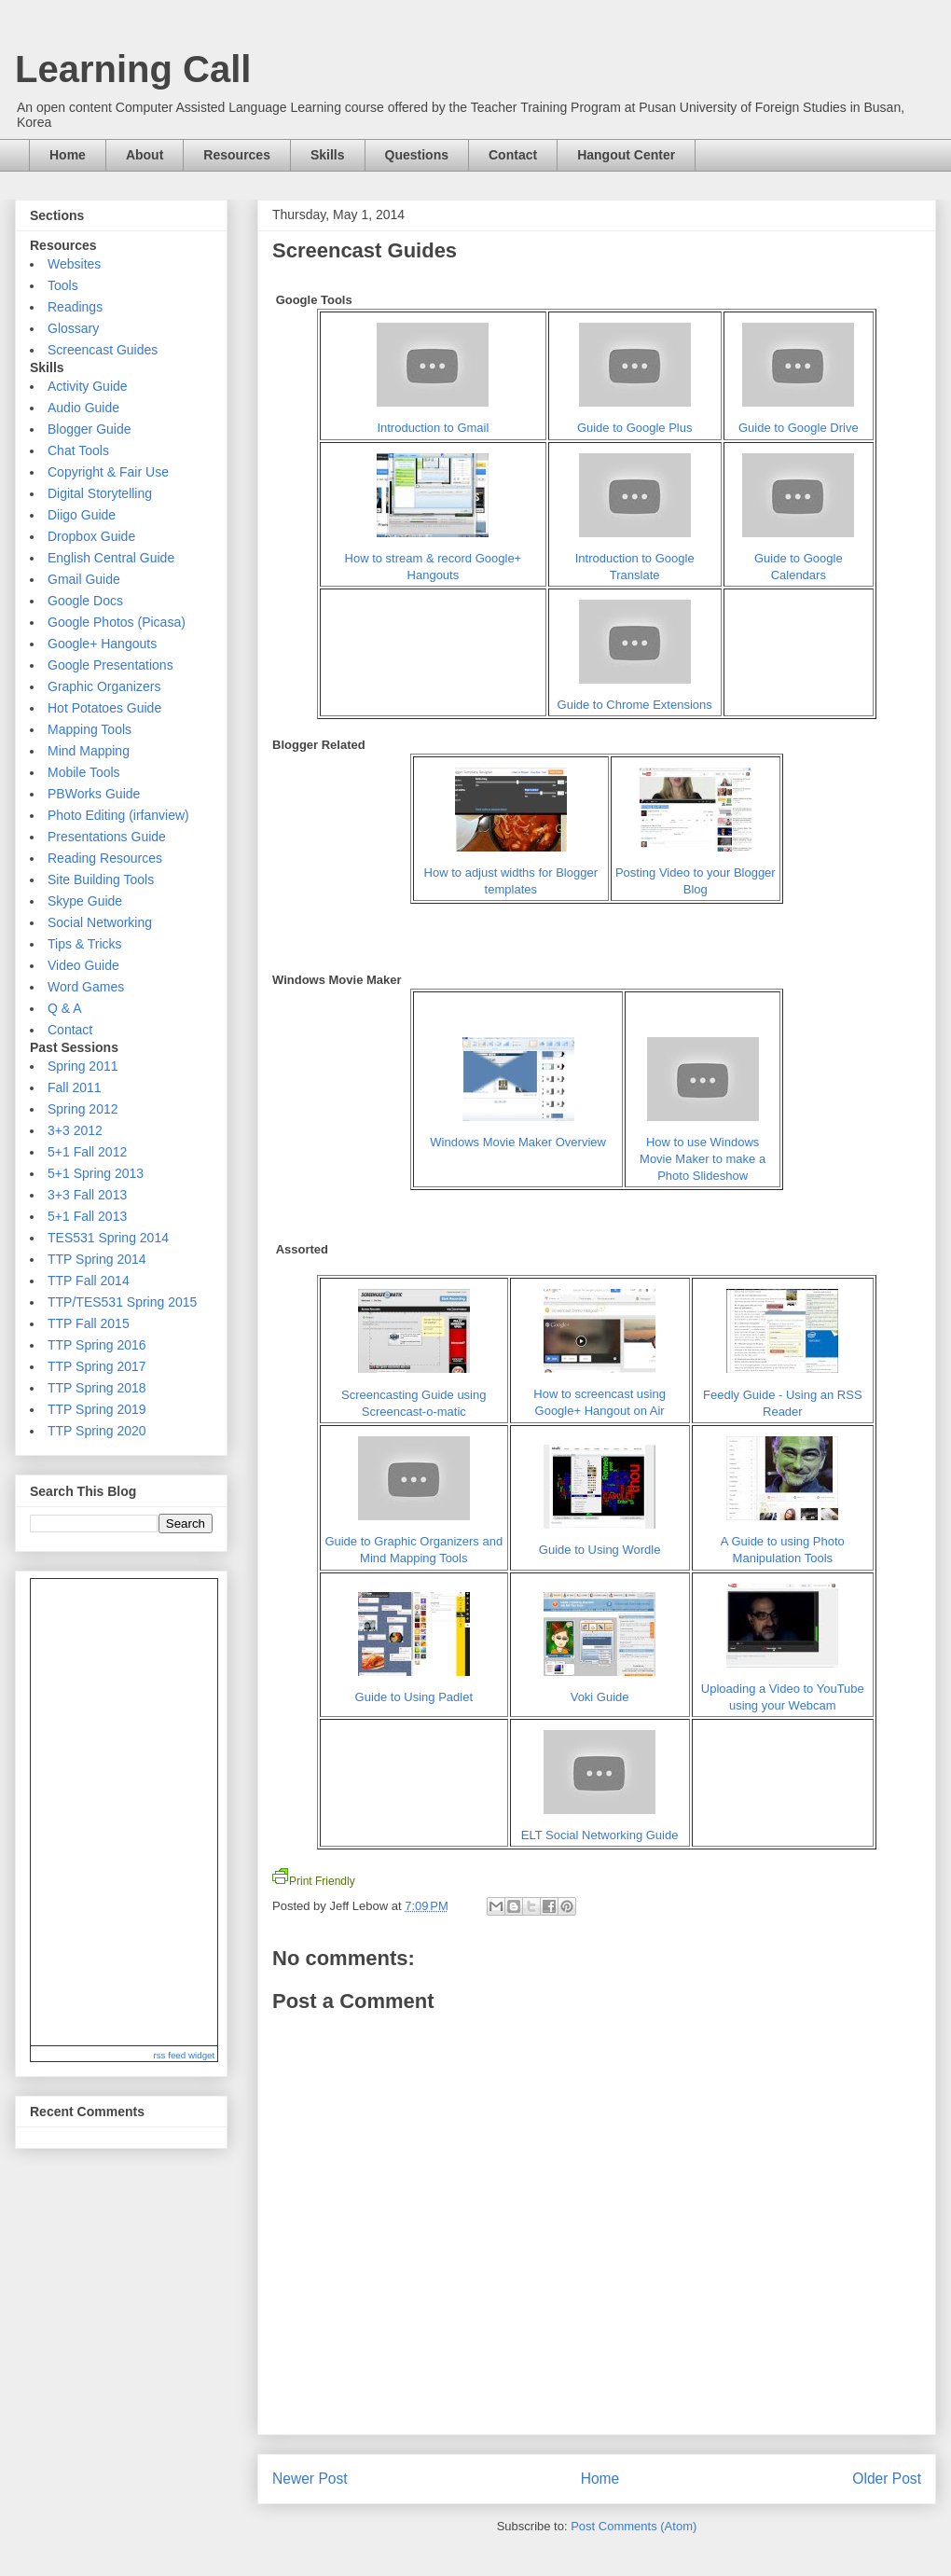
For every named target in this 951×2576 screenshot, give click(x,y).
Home (67, 154)
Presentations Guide (107, 836)
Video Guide (83, 965)
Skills (327, 154)
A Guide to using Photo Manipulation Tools (782, 1541)
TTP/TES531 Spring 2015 (122, 1302)
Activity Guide (88, 386)
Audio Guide (83, 407)
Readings (75, 306)
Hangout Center (626, 154)
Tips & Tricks (85, 943)
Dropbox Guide (91, 536)
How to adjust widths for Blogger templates (511, 872)
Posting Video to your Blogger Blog (695, 872)
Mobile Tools (84, 772)
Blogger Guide (89, 429)
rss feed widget (183, 2055)
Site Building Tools (101, 879)
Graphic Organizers (104, 686)
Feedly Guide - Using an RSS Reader (782, 1394)
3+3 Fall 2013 (87, 1194)
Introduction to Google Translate (635, 558)
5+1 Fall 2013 (87, 1216)
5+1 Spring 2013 (96, 1173)
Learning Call (133, 69)
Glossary (73, 328)
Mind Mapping (89, 750)
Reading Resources (105, 858)
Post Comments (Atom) (633, 2526)
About (144, 154)
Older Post (886, 2478)
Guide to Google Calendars (798, 558)
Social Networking (100, 922)
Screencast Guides (103, 349)
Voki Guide (600, 1697)
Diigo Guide (82, 514)
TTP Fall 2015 (89, 1323)
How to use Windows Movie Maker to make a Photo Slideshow (702, 1159)
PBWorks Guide (94, 793)
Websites (74, 263)
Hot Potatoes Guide (104, 707)
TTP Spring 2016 (97, 1344)
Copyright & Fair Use (108, 471)
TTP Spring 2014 (97, 1259)
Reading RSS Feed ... (124, 1812)
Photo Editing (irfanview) (118, 815)
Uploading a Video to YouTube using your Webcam (782, 1688)
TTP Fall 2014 (89, 1280)
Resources (236, 154)
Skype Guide (85, 900)
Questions (416, 154)
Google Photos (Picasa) (117, 622)
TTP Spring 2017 (97, 1366)
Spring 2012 (83, 1108)
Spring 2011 (83, 1066)
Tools (63, 285)
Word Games (86, 986)
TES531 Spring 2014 (108, 1237)
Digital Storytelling (100, 493)
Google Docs (85, 600)
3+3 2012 (75, 1130)
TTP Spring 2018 (97, 1387)
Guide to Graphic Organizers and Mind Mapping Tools (413, 1541)
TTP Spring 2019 (97, 1409)
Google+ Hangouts (102, 643)
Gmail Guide (84, 579)
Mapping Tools (89, 729)
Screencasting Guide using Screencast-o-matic (413, 1394)
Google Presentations (110, 665)
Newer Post (310, 2478)
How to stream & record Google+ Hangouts (433, 558)
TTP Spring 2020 (97, 1430)
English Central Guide (111, 557)
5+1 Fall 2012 (87, 1151)
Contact (513, 154)
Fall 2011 (75, 1087)
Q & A (65, 1008)
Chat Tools (78, 450)
